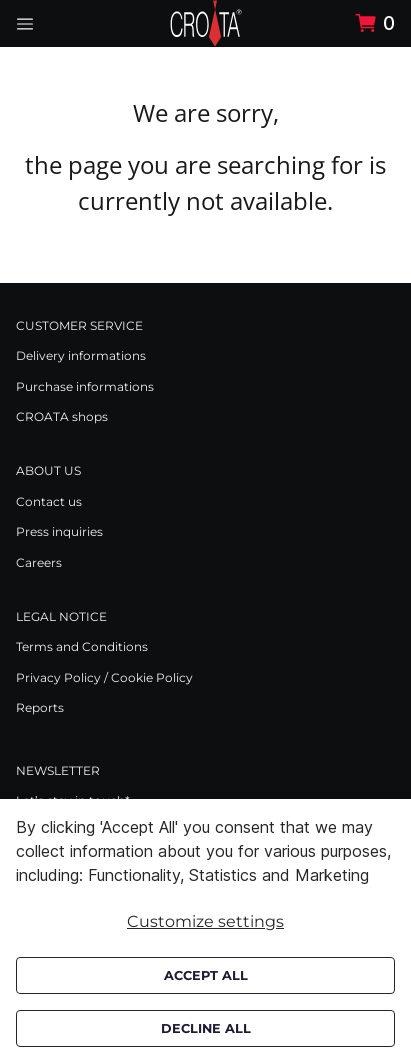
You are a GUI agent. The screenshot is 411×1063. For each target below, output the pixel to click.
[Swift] (206, 23)
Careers (39, 562)
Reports (40, 707)
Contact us (49, 501)
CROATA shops (62, 416)
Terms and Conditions (82, 646)
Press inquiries (59, 531)
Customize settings (205, 921)
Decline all (206, 1028)
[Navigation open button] (25, 23)
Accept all (206, 975)
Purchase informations (85, 386)
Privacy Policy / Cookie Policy (104, 677)
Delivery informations (81, 355)
